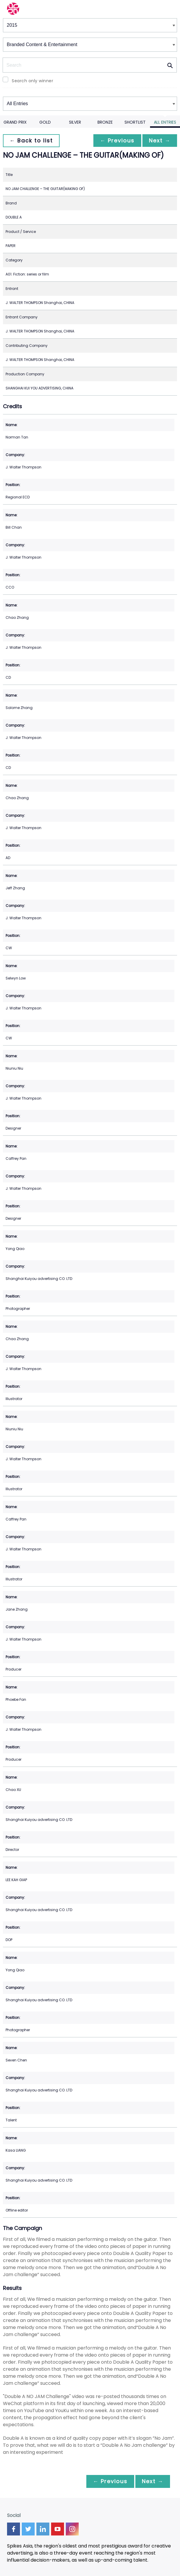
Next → (159, 140)
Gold (45, 122)
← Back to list (31, 140)
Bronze (105, 122)
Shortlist (135, 122)
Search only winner (32, 81)
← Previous (115, 140)
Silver (75, 122)
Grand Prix (15, 122)
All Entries (165, 122)
